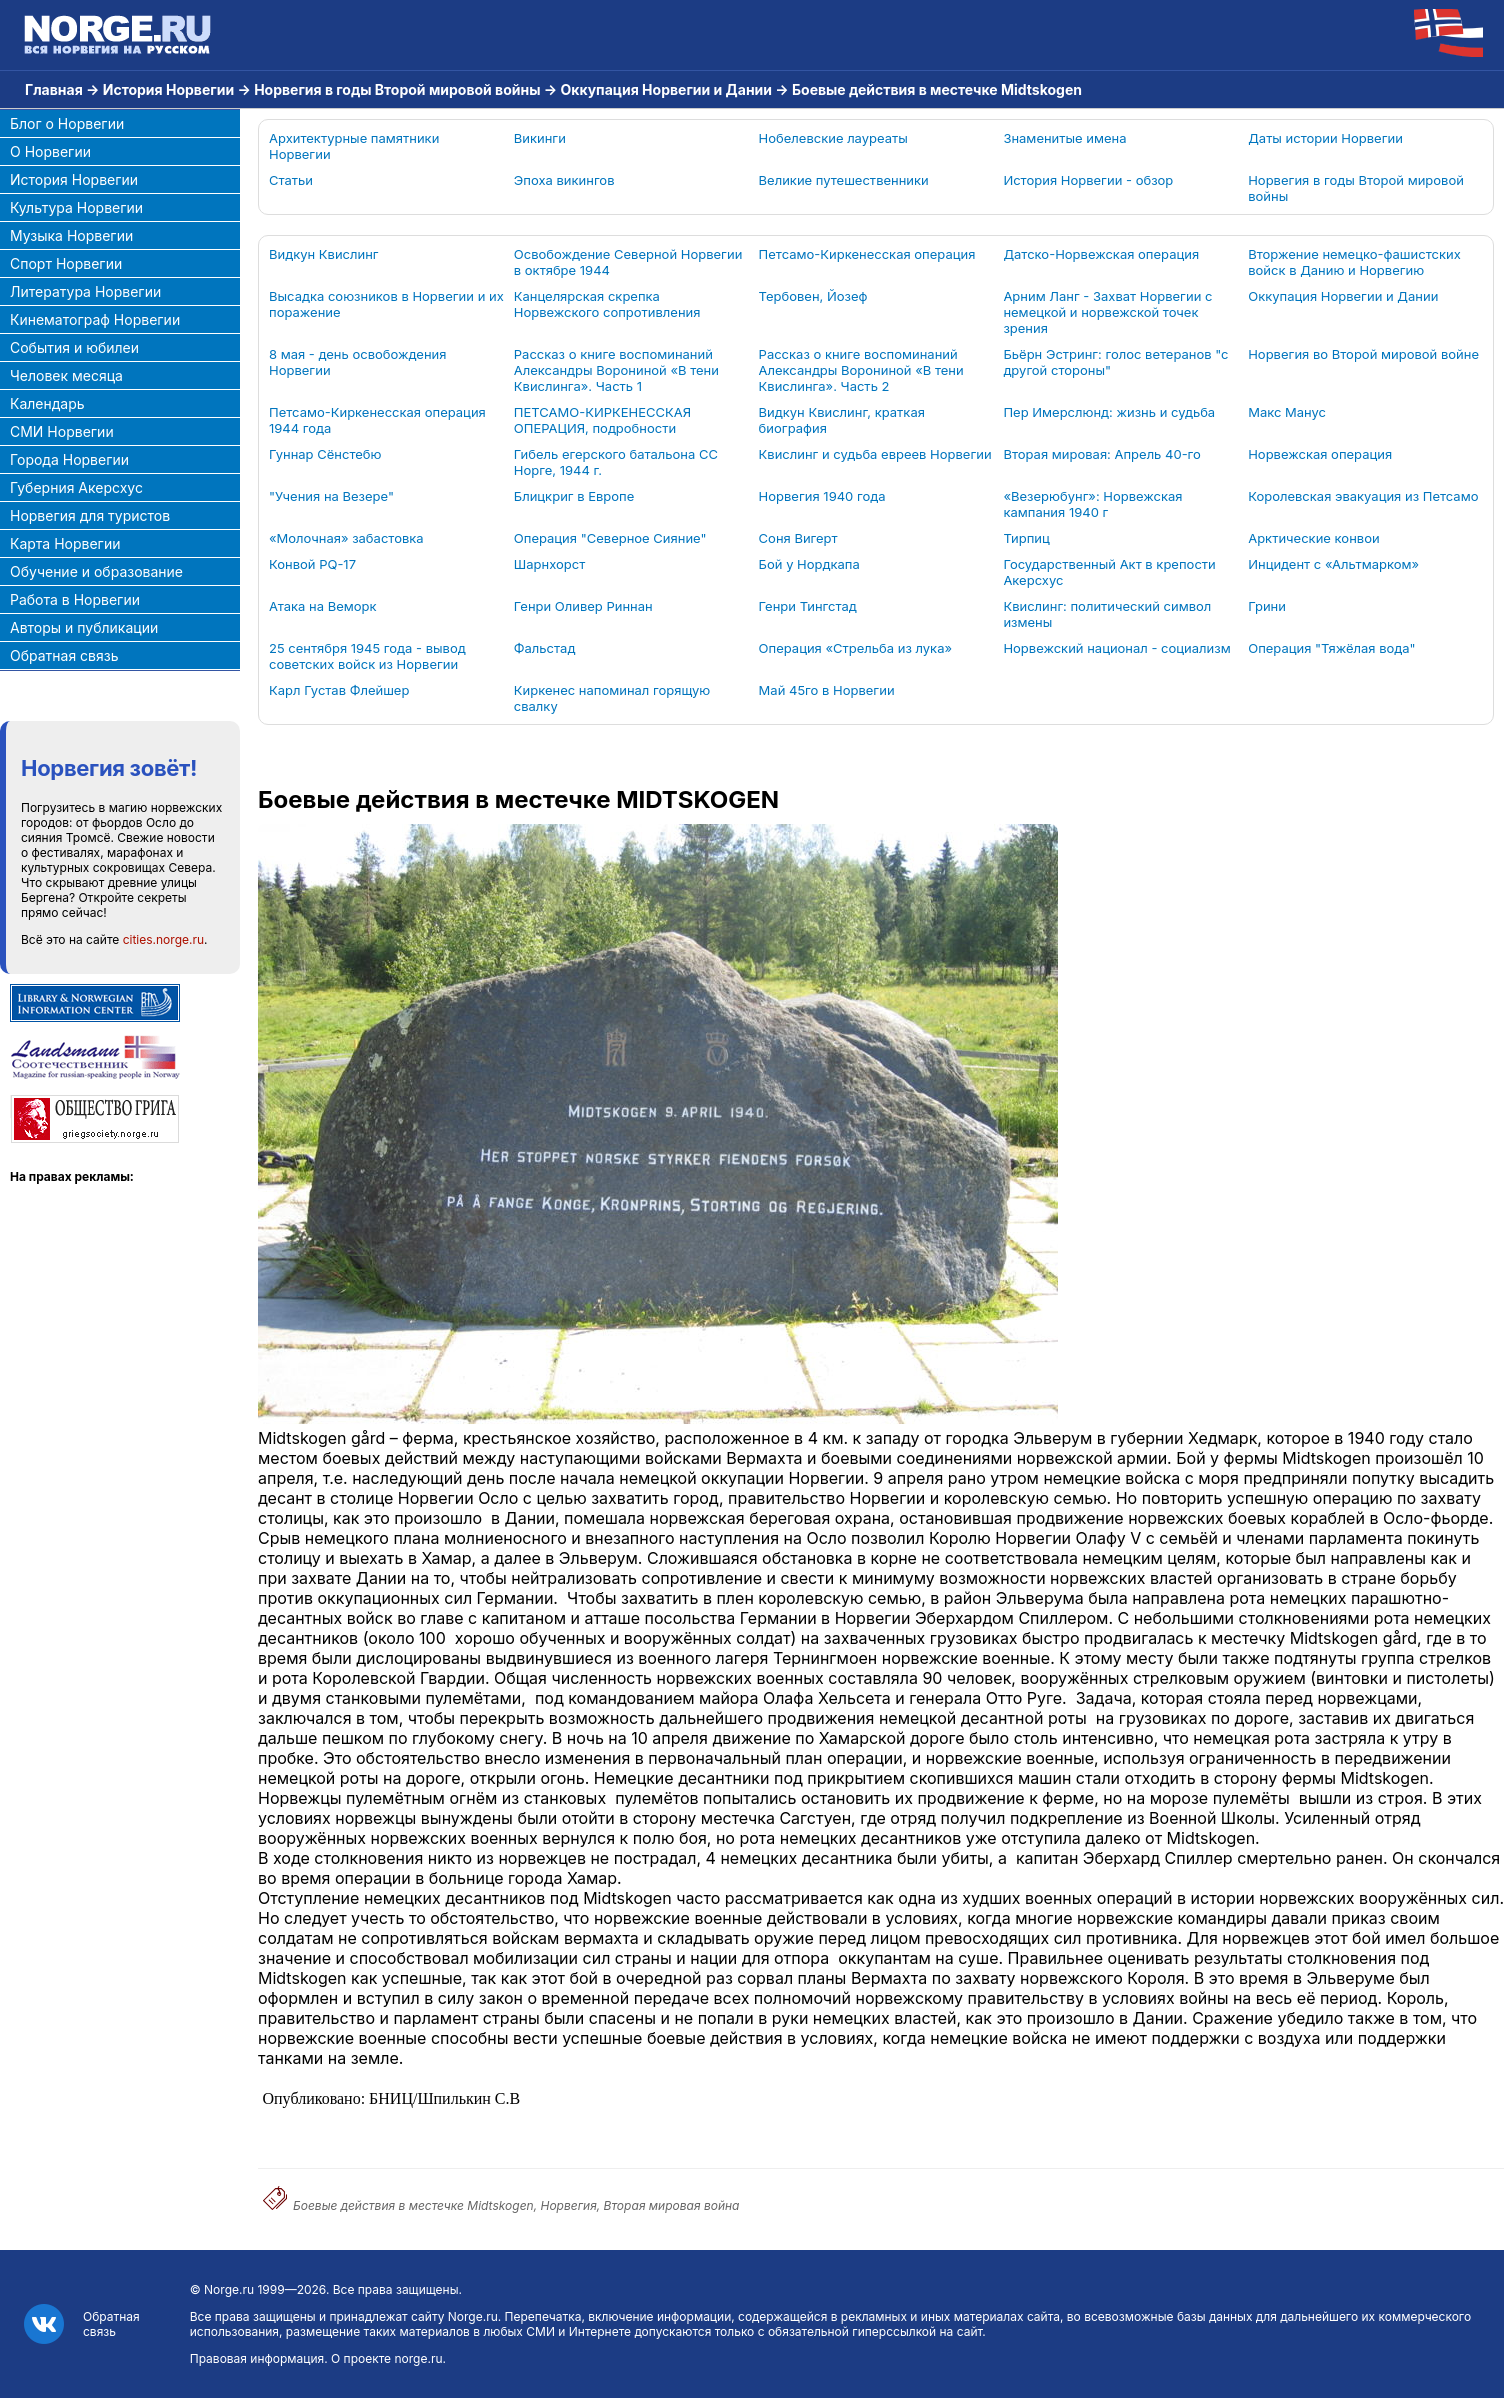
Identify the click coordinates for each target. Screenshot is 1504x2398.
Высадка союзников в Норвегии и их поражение (386, 304)
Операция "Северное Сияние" (610, 538)
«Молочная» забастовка (346, 538)
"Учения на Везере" (331, 496)
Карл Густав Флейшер (339, 690)
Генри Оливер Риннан (583, 606)
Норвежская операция (1320, 454)
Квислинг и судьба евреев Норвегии (875, 454)
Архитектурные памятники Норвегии (354, 146)
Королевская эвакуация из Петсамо (1363, 496)
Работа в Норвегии (75, 599)
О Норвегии (50, 151)
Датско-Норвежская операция (1101, 254)
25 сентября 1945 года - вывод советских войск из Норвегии (367, 656)
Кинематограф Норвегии (95, 319)
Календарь (47, 403)
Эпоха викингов (564, 180)
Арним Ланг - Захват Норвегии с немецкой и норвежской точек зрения (1107, 312)
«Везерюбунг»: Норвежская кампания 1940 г (1092, 504)
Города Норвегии (69, 459)
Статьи (291, 180)
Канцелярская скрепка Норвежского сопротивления (607, 304)
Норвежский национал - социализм (1116, 648)
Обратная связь (64, 655)
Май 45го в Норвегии (827, 690)
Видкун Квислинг (324, 254)
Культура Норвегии (76, 207)
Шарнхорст (549, 564)
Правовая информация (257, 2358)
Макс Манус (1287, 412)
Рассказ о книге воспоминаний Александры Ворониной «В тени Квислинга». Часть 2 (861, 370)
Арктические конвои (1313, 538)
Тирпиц (1026, 538)
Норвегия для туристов (90, 515)
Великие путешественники (844, 180)
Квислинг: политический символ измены (1107, 614)
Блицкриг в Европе (574, 496)
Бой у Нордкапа (809, 564)
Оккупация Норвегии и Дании (666, 89)
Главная (54, 89)
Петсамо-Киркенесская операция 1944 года (377, 420)
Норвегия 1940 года (822, 496)
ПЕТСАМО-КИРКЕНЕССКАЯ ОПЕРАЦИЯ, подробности (602, 420)
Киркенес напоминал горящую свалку (612, 698)
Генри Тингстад (808, 606)
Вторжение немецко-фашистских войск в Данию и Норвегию (1354, 262)
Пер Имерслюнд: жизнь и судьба (1109, 412)
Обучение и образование (96, 571)
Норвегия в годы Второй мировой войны (397, 89)
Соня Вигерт (798, 538)
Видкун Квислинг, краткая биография (842, 420)
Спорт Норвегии (66, 263)
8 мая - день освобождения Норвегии (357, 362)
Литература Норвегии (85, 291)
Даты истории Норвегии (1325, 138)
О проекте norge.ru (386, 2358)
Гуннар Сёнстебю (325, 454)
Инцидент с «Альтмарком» (1333, 564)
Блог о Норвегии (67, 123)
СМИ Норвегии (62, 431)
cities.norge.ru (163, 939)
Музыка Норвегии (71, 235)
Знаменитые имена (1064, 138)
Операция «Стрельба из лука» (855, 648)
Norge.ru (229, 2289)
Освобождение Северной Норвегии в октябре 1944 (628, 262)
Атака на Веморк (323, 606)
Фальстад (545, 648)
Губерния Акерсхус (76, 487)
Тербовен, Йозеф (813, 296)
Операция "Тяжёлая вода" (1331, 648)
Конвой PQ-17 (312, 564)
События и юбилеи (74, 347)
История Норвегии (168, 89)
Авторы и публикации (84, 627)
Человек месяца (66, 375)
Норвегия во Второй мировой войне (1363, 354)
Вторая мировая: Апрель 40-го (1101, 454)
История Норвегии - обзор (1088, 180)
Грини (1267, 606)
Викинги (540, 138)
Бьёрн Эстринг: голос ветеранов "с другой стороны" (1115, 362)
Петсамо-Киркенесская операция (867, 254)
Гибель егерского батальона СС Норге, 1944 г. (616, 462)
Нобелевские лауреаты (833, 138)
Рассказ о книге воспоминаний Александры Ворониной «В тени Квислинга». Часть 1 (616, 370)
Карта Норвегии (65, 543)
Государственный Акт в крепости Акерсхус (1109, 572)
